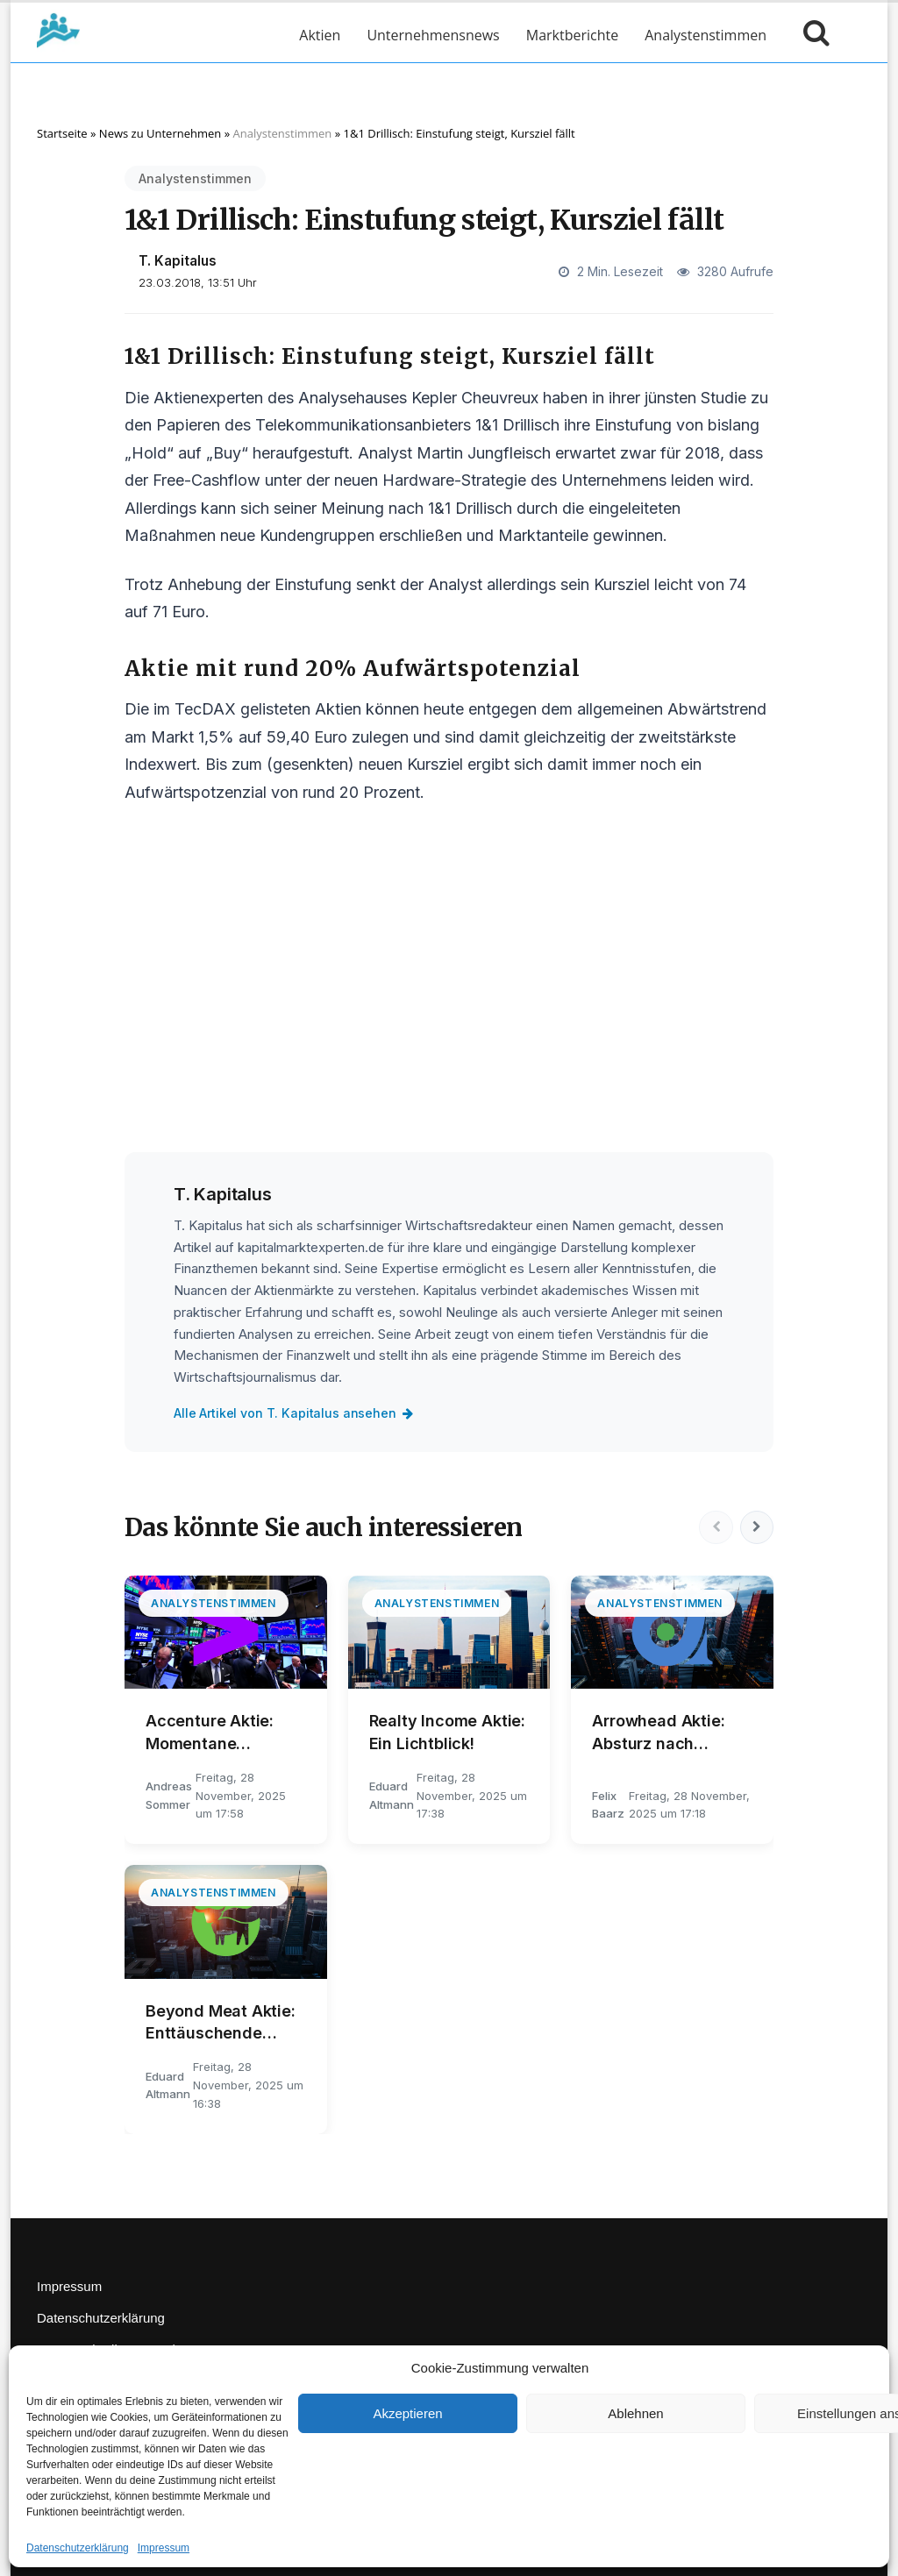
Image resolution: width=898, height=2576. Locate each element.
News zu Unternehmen (160, 133)
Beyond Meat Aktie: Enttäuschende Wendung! (221, 2023)
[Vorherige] (713, 1527)
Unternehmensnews (433, 35)
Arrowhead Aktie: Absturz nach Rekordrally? (658, 1732)
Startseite (62, 133)
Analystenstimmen (705, 35)
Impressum (163, 2548)
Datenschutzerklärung (77, 2548)
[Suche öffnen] (812, 35)
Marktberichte (572, 35)
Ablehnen (635, 2413)
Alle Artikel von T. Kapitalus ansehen (295, 1413)
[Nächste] (755, 1527)
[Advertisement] (449, 991)
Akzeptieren (407, 2413)
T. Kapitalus (178, 261)
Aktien (319, 35)
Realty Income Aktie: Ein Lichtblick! (447, 1731)
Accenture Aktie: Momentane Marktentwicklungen (224, 1732)
